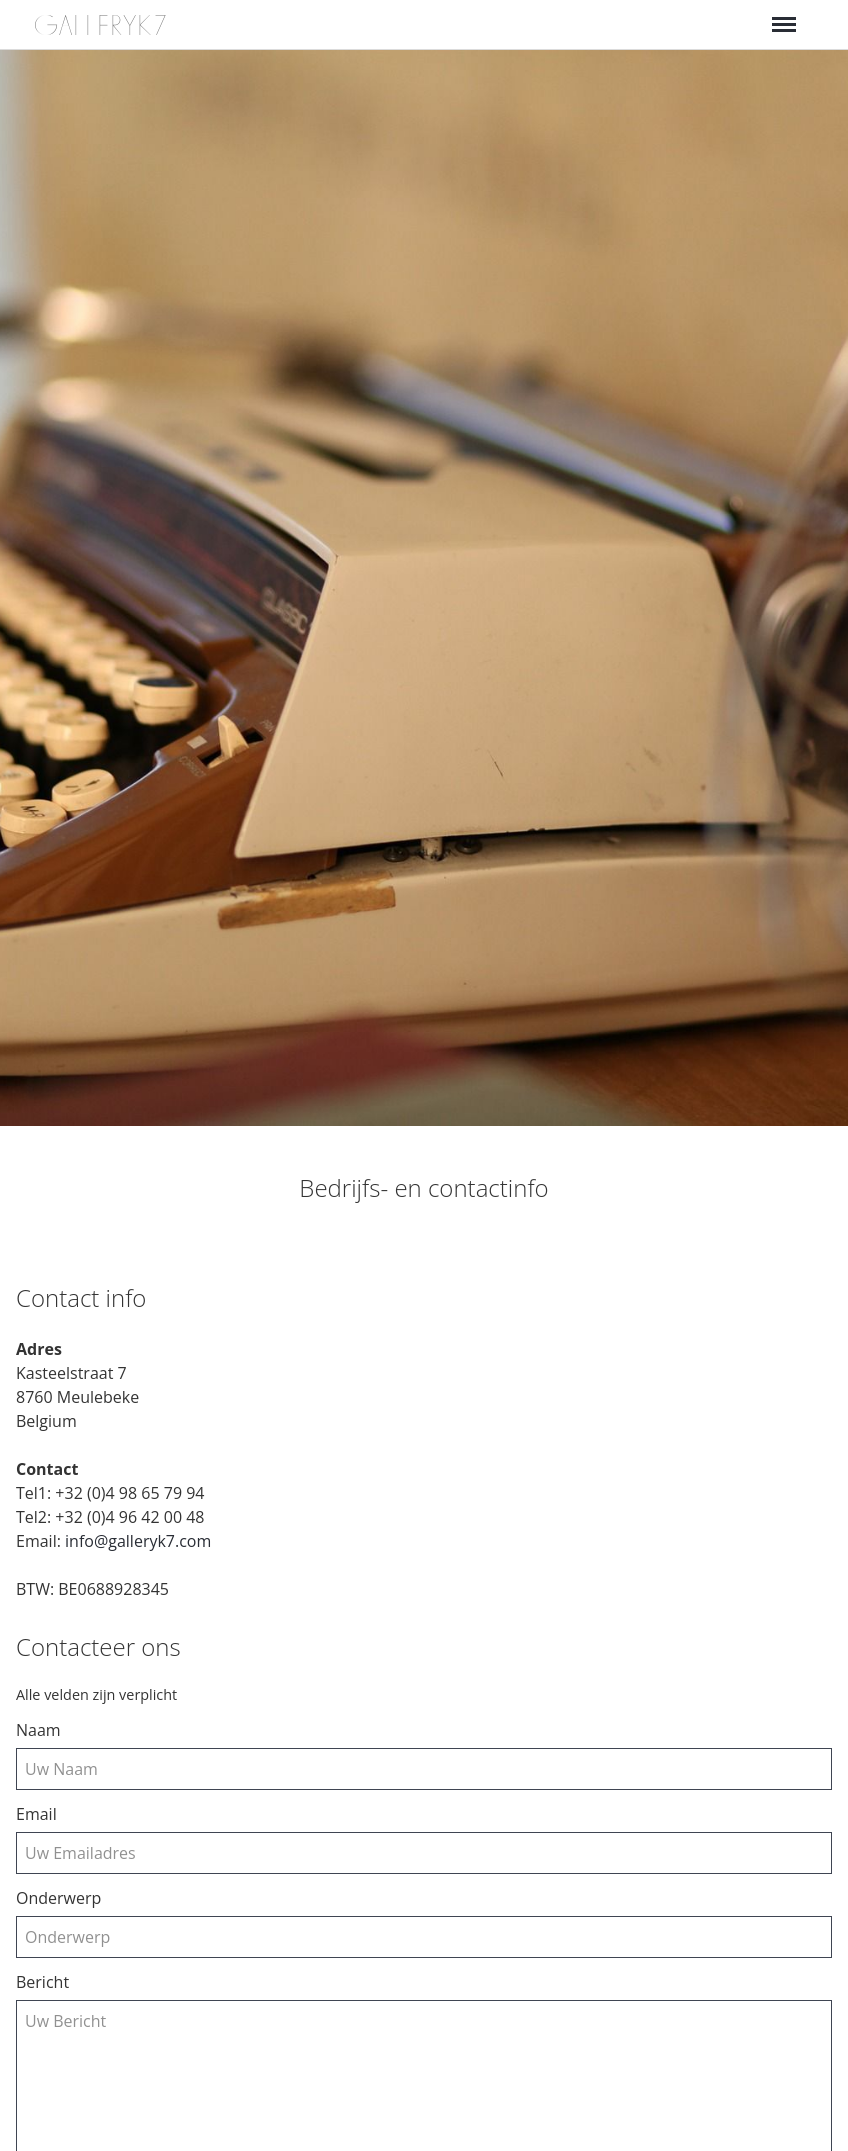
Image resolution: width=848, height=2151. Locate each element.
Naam (38, 1730)
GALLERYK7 (101, 25)
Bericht (42, 1982)
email (36, 1814)
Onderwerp (58, 1898)
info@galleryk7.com (138, 1541)
